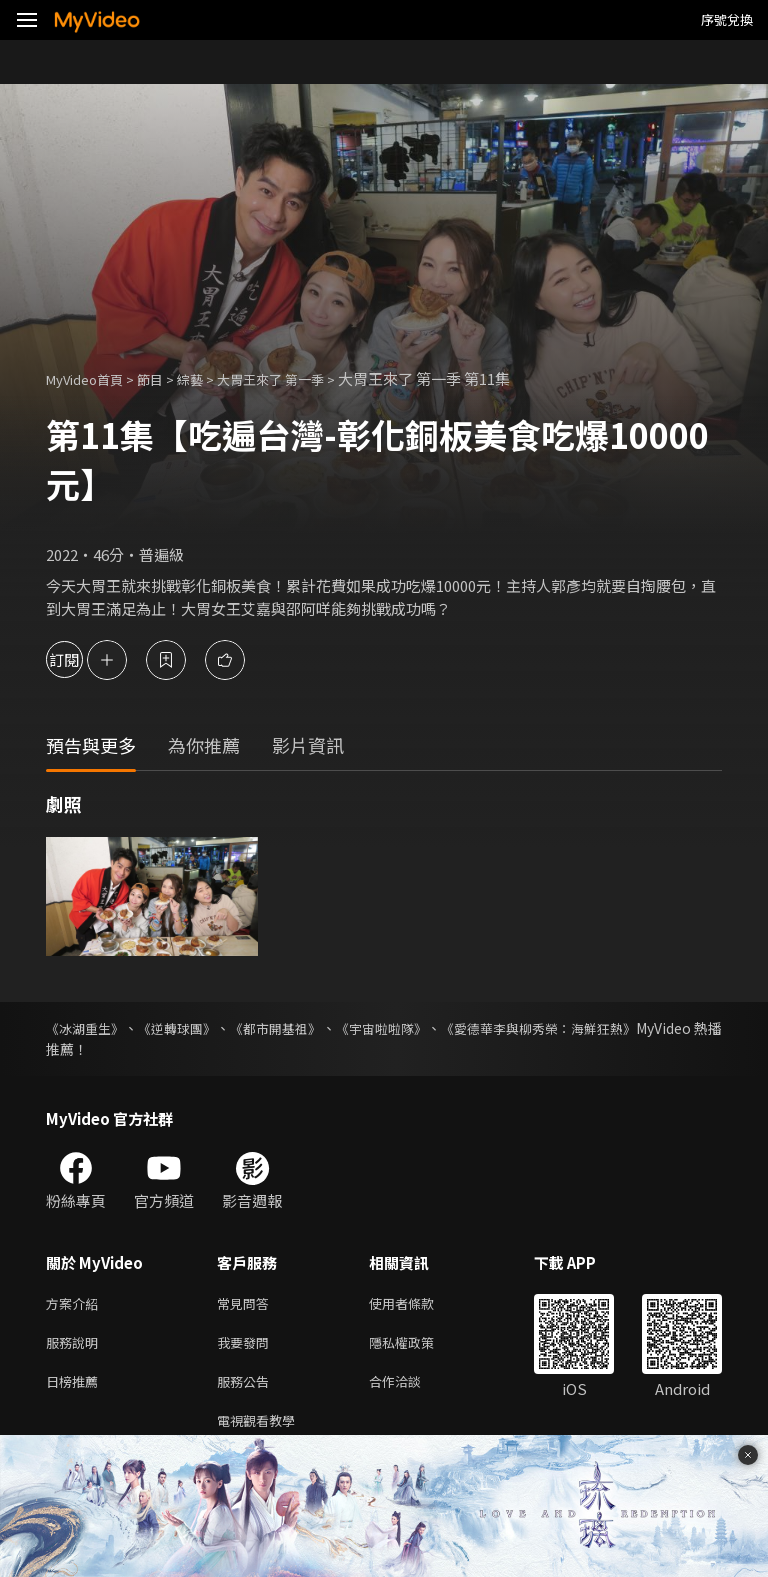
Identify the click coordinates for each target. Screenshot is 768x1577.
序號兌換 (727, 19)
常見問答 (247, 1304)
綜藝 (210, 378)
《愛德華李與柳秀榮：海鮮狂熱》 (617, 1028)
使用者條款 (418, 1304)
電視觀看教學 (262, 1430)
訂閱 (86, 659)
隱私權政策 (418, 1346)
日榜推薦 (76, 1388)
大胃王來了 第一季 (300, 378)
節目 (166, 378)
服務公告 (247, 1388)
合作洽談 (411, 1388)
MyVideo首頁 (91, 378)
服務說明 (76, 1346)
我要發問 (247, 1346)
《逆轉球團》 (198, 1028)
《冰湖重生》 (88, 1028)
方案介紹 (76, 1304)
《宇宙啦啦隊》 (438, 1028)
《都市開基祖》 (314, 1028)
